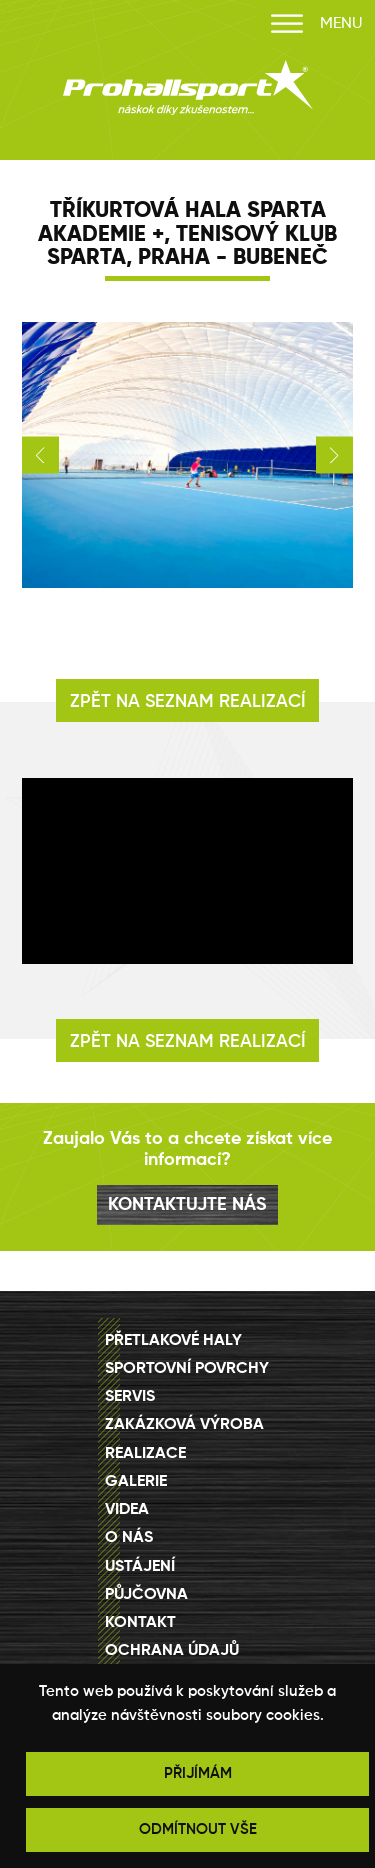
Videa (127, 1510)
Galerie (136, 1482)
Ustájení (140, 1567)
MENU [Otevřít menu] (316, 24)
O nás (129, 1538)
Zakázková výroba (184, 1425)
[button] (40, 455)
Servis (130, 1397)
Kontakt (140, 1623)
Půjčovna (146, 1595)
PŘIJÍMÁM (198, 1773)
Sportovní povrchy (187, 1369)
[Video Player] (188, 871)
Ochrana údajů (172, 1651)
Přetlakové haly (173, 1341)
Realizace (145, 1454)
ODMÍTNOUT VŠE (198, 1829)
